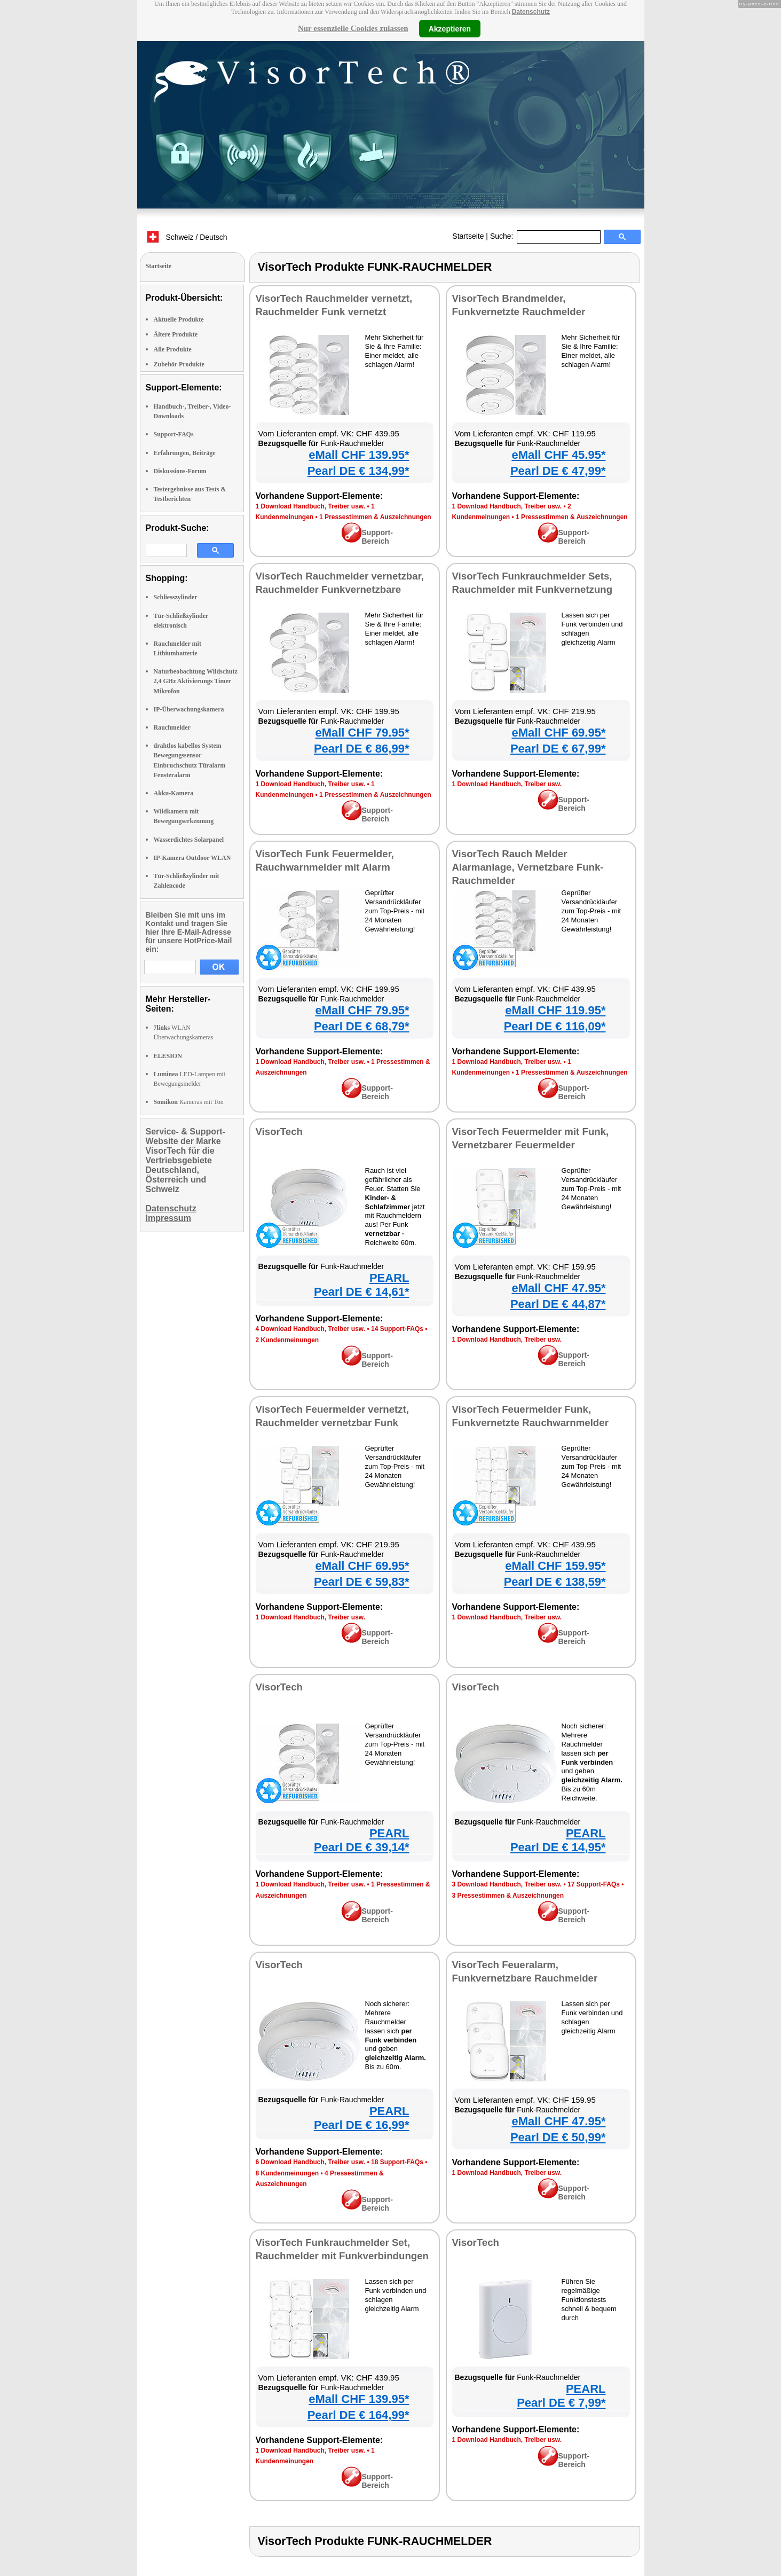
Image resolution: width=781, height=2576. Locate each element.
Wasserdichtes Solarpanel (189, 839)
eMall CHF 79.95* (362, 732)
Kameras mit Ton (189, 1102)
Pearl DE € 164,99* (358, 2415)
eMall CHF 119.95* (555, 1010)
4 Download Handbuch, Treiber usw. (311, 1329)
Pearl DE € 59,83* (361, 1581)
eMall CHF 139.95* (359, 454)
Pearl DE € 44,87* (558, 1304)
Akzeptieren (450, 28)
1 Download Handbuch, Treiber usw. (311, 506)
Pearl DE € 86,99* (361, 748)
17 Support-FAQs (593, 1884)
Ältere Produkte (176, 334)
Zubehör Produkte (179, 364)
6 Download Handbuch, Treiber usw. (311, 2162)
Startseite (468, 236)
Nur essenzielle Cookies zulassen (353, 28)
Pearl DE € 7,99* (561, 2402)
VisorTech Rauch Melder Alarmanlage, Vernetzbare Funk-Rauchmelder (528, 867)
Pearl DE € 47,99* (558, 470)
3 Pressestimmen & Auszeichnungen (508, 1895)
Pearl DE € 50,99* (558, 2137)
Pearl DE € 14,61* (361, 1291)
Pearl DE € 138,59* (555, 1581)
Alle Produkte (173, 349)
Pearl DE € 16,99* (361, 2125)
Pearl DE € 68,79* (361, 1026)
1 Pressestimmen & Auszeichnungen (375, 517)
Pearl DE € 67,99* (558, 748)
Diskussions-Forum (180, 471)
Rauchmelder (172, 727)
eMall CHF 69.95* (558, 732)
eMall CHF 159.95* (555, 1565)
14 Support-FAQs (397, 1329)
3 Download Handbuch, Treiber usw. (507, 1884)
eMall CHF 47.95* (558, 1288)
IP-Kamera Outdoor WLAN (192, 858)
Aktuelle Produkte (179, 319)
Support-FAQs (174, 434)
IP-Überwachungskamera (189, 709)
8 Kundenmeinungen (287, 2173)
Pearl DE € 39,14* (361, 1847)
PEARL (389, 1278)
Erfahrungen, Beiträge (185, 453)
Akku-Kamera (174, 793)
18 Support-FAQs (397, 2162)
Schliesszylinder (176, 597)
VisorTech (279, 1131)
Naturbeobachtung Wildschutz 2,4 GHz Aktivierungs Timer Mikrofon (196, 681)
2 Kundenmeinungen (287, 1340)
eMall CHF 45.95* (558, 454)
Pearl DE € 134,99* (358, 470)
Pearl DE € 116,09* (555, 1026)
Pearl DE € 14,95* (558, 1847)
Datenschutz (531, 11)
